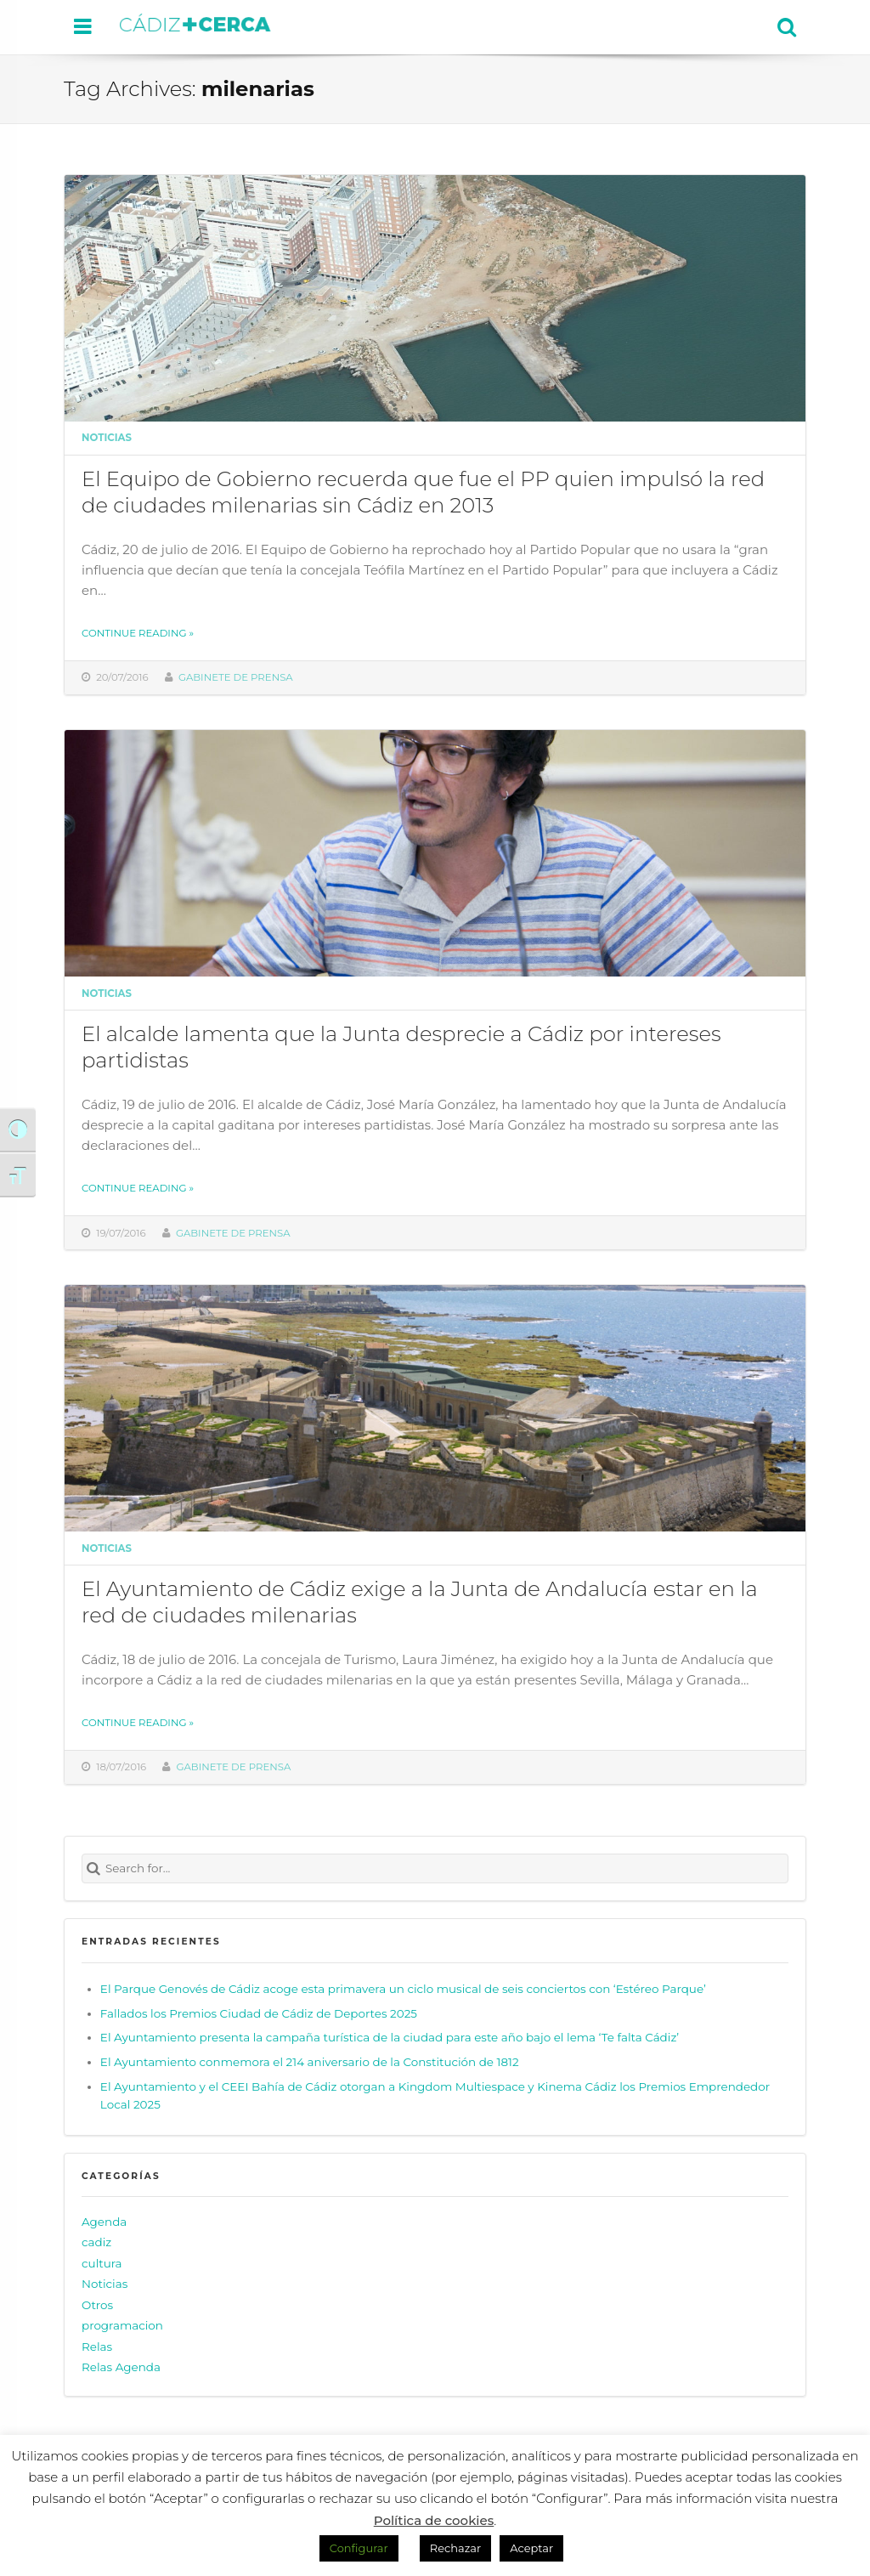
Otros (97, 2305)
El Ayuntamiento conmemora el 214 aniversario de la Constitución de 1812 (309, 2062)
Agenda (104, 2221)
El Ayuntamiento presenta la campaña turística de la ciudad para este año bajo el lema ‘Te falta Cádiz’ (389, 2037)
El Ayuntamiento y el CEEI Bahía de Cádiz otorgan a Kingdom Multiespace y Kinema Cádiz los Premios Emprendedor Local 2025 (435, 2096)
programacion (122, 2325)
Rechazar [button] (455, 2548)
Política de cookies (434, 2520)
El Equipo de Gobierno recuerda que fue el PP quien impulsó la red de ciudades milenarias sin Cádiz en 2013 (423, 492)
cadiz (96, 2242)
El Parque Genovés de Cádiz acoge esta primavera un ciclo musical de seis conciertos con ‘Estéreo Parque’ (403, 1989)
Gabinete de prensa (235, 677)
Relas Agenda (121, 2367)
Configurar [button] (359, 2548)
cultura (102, 2263)
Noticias (107, 438)
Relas (97, 2346)
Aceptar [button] (531, 2548)
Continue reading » (138, 633)
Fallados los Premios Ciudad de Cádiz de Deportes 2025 (258, 2013)
